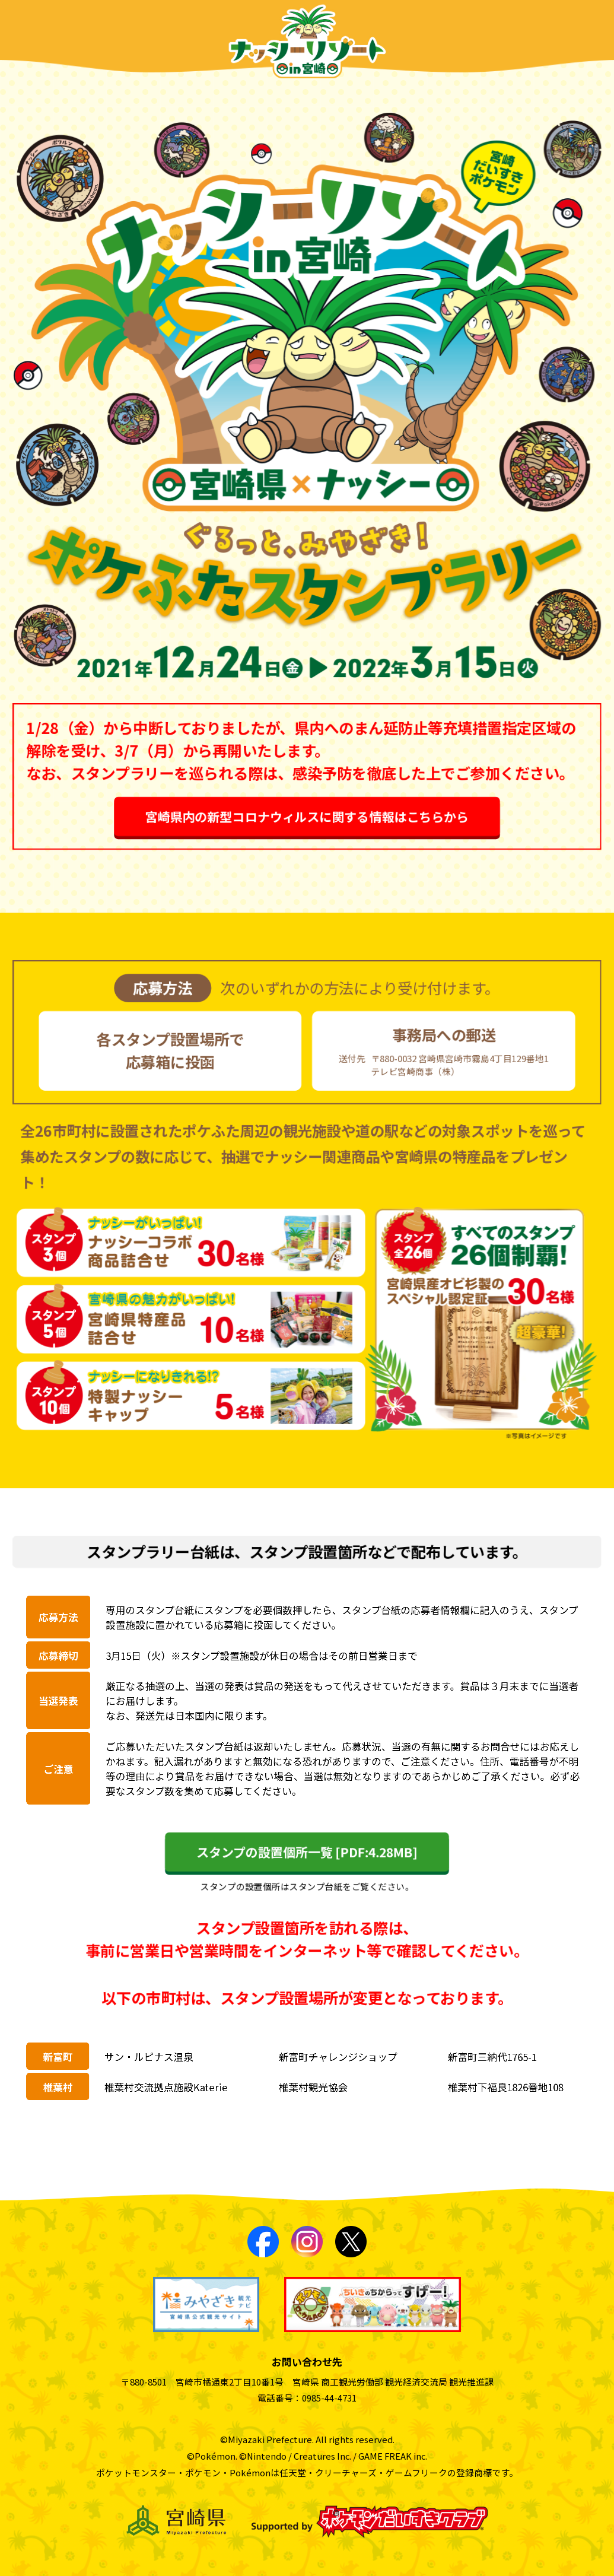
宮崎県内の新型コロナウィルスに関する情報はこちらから (307, 820)
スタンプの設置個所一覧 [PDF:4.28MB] (306, 1851)
